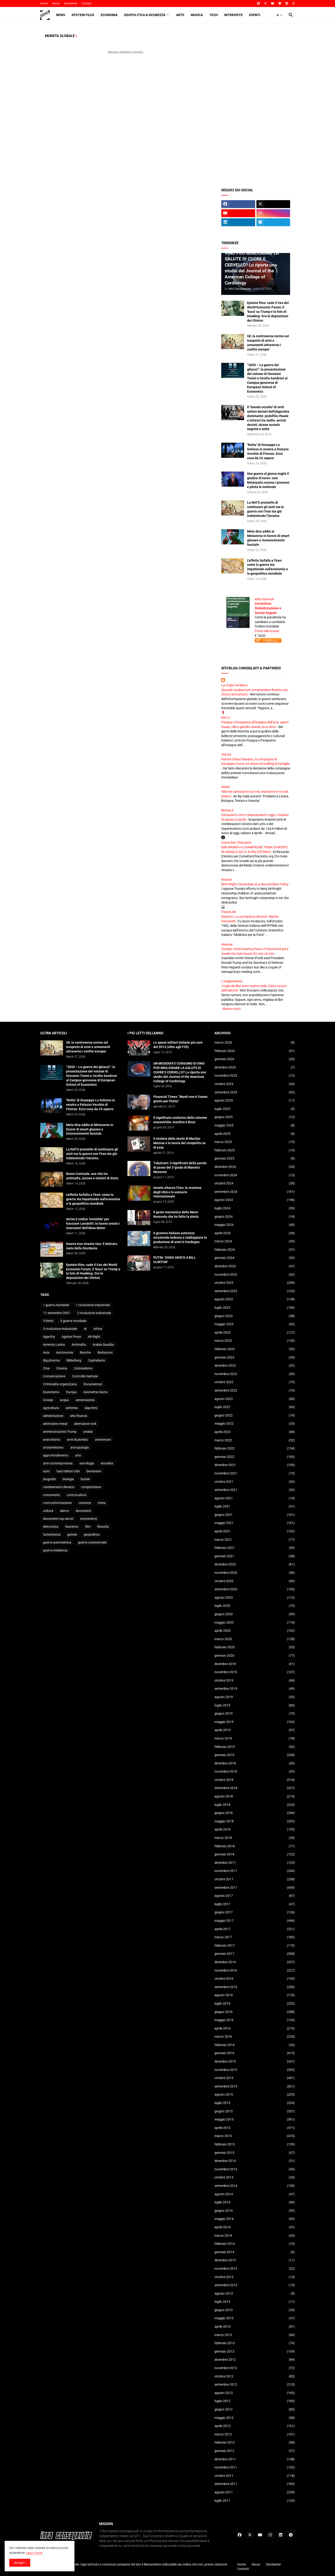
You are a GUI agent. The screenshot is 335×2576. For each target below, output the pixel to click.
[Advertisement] (255, 103)
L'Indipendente (231, 981)
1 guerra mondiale (56, 1305)
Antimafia (79, 1344)
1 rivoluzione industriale (93, 1305)
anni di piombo (77, 1439)
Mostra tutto (231, 1009)
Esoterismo (51, 1392)
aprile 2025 (254, 1134)
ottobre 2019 (254, 1680)
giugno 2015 (254, 2111)
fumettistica (51, 1534)
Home (44, 3)
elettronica (50, 1526)
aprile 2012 (254, 2426)
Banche (85, 1352)
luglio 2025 (254, 1109)
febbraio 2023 (254, 1349)
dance (64, 1511)
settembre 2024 (254, 1192)
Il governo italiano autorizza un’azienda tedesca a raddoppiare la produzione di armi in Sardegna (180, 1237)
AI (85, 1329)
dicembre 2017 (254, 1863)
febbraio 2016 (254, 2045)
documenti (83, 1511)
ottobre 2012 (254, 2376)
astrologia (86, 1463)
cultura (48, 1511)
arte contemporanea (58, 1463)
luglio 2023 (254, 1307)
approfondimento (55, 1455)
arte (78, 1455)
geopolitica (92, 1534)
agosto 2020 (254, 1597)
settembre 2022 (254, 1390)
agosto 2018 (254, 1796)
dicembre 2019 (254, 1664)
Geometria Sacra (95, 1392)
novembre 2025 (254, 1075)
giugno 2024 (254, 1216)
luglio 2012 (254, 2401)
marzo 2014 (254, 2235)
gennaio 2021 (254, 1556)
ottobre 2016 (254, 1978)
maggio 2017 (254, 1921)
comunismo (51, 1495)
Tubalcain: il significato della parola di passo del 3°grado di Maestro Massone (180, 1167)
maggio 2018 (254, 1821)
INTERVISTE (233, 15)
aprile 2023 (254, 1332)
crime (102, 1503)
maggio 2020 (254, 1622)
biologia (68, 1479)
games (72, 1534)
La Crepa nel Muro (234, 685)
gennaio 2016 (254, 2053)
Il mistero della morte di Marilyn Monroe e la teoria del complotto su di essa (179, 1143)
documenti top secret (58, 1519)
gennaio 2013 (254, 2351)
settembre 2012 (254, 2384)
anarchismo (51, 1439)
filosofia (103, 1526)
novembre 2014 (254, 2169)
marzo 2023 (254, 1341)
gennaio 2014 (254, 2252)
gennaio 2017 (254, 1954)
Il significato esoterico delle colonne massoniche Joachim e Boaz (180, 1120)
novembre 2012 (254, 2368)
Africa (98, 1329)
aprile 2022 (254, 1432)
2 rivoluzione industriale (94, 1313)
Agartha (49, 1337)
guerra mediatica (55, 1550)
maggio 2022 (254, 1423)
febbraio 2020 (254, 1647)
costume (84, 1503)
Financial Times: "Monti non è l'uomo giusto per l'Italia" (180, 1099)
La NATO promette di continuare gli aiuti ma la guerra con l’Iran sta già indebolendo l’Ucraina (265, 509)
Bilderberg (74, 1360)
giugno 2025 (254, 1117)
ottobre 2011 (254, 2476)
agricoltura (51, 1408)
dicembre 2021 (254, 1465)
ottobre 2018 (254, 1780)
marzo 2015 (254, 2136)
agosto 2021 (254, 1498)
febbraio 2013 (254, 2343)
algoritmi (90, 1408)
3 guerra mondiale (73, 1321)
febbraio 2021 (254, 1548)
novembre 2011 (254, 2467)
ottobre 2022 (254, 1382)
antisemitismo (53, 1447)
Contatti (86, 3)
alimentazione (53, 1416)
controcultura (77, 1495)
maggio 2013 (254, 2318)
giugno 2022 (254, 1415)
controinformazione (57, 1503)
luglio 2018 (254, 1805)
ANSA (225, 787)
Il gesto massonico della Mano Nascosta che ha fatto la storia (175, 1214)
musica (197, 15)
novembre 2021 (254, 1473)
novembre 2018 (254, 1771)
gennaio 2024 (254, 1258)
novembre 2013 (254, 2268)
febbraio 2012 (254, 2442)
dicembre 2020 (254, 1564)
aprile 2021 (254, 1531)
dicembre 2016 (254, 1962)
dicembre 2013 (254, 2260)
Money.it (227, 810)
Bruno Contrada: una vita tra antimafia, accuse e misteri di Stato (92, 1176)
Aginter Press (71, 1337)
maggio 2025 (254, 1125)
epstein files (83, 15)
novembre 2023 (254, 1274)
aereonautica (85, 1400)
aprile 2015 (254, 2128)
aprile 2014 (254, 2227)
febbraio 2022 (254, 1448)
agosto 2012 (254, 2393)
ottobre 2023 (254, 1283)
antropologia (79, 1447)
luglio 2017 (254, 1904)
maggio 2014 (254, 2219)
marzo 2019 (254, 1738)
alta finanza (78, 1416)
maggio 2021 (254, 1523)
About (56, 3)
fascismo (71, 1526)
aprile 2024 (254, 1233)
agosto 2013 (254, 2293)
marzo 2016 (254, 2036)
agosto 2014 (254, 2194)
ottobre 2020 (254, 1581)
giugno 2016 (254, 2012)
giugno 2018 (254, 1813)
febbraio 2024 (254, 1250)
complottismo (91, 1487)
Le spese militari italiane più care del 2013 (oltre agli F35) (178, 1045)
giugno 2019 (254, 1713)
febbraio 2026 (254, 1051)
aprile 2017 (254, 1929)
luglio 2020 (254, 1606)
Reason (226, 879)
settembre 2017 (254, 1887)
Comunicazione (54, 1376)
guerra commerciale (92, 1542)
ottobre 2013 (254, 2277)
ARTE (180, 15)
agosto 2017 (254, 1896)
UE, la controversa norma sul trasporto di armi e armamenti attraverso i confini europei (268, 342)
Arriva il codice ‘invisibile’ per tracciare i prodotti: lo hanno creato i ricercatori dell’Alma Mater (93, 1223)
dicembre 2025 (254, 1067)
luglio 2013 (254, 2302)
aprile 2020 (254, 1631)
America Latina (54, 1344)
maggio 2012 (254, 2418)
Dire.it (225, 717)
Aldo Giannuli (264, 599)
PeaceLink (228, 912)
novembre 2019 (254, 1672)
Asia (46, 1352)
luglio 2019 (254, 1705)
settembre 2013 (254, 2285)
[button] (279, 15)
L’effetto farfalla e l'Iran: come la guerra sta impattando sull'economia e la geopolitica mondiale (267, 567)
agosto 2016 (254, 1995)
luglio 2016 (254, 2003)
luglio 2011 (254, 2500)
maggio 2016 (254, 2020)
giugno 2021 (254, 1515)
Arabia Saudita (103, 1344)
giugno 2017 (254, 1912)
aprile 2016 (254, 2028)
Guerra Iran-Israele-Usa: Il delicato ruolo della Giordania (91, 1246)
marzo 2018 (254, 1838)
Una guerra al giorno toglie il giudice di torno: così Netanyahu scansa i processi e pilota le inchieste (268, 480)
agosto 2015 (254, 2094)
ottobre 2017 (254, 1879)
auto (46, 1471)
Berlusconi (105, 1352)
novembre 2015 (254, 2070)
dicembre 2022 (254, 1365)
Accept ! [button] (20, 2563)
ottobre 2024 (254, 1183)
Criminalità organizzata (60, 1384)
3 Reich (48, 1321)
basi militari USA (68, 1471)
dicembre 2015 (254, 2061)
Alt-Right (94, 1337)
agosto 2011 (254, 2492)
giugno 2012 (254, 2409)
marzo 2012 (254, 2434)
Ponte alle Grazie (267, 631)
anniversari (103, 1439)
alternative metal (55, 1424)
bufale (85, 1479)
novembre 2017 (254, 1871)
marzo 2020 (254, 1639)
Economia (109, 15)
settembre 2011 (254, 2484)
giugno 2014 (254, 2210)
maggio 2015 (254, 2119)
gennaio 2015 (254, 2153)
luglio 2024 (254, 1208)
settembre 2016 (254, 1987)
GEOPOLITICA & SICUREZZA (144, 15)
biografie (49, 1479)
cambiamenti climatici (58, 1487)
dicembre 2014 (254, 2161)
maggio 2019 (254, 1722)
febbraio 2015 (254, 2144)
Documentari (93, 1384)
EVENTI (254, 15)
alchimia (72, 1408)
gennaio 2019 (254, 1755)
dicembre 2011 (254, 2459)
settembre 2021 (254, 1490)
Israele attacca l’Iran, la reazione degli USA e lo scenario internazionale (177, 1192)
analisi (88, 1431)
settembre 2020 (254, 1589)
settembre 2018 (254, 1788)
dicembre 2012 (254, 2359)
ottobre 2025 (254, 1084)
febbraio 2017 (254, 1945)
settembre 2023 (254, 1291)
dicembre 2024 (254, 1167)
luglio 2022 (254, 1407)
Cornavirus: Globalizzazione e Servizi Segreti (268, 608)
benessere (94, 1471)
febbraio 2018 (254, 1846)
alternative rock (85, 1424)
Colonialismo (83, 1368)
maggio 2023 (254, 1324)
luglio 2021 (254, 1506)
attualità (107, 1463)
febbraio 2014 (254, 2244)
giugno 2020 (254, 1614)
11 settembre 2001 (56, 1313)
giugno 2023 (254, 1316)
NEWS (60, 15)
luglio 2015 (254, 2103)
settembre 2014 (254, 2186)
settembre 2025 (254, 1092)
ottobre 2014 (254, 2177)
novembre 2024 (254, 1175)
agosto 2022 (254, 1399)
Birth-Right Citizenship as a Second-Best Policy (254, 884)
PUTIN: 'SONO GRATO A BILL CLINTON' (174, 1260)
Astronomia (64, 1352)
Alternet (227, 944)
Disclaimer (70, 3)
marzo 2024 (254, 1241)
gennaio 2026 (254, 1059)
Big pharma (51, 1360)
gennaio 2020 (254, 1655)
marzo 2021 (254, 1540)
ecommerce (88, 1519)
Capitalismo (96, 1360)
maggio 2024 (254, 1225)
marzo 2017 (254, 1937)
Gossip (48, 1400)
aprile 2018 (254, 1829)
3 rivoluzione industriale (60, 1329)
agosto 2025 (254, 1100)
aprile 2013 (254, 2326)
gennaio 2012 (254, 2451)
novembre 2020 (254, 1573)
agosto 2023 (254, 1299)
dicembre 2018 (254, 1763)
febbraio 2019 (254, 1747)
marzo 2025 (254, 1142)
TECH (213, 15)
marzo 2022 (254, 1440)
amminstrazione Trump (60, 1431)
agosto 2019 (254, 1697)
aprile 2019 (254, 1730)
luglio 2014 (254, 2202)
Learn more (34, 2553)
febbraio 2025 (254, 1150)
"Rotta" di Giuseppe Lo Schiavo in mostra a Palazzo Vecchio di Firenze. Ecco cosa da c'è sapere (268, 451)
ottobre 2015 (254, 2078)
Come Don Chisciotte (236, 842)
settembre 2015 (254, 2086)
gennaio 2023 (254, 1357)
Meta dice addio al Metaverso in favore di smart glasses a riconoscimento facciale (268, 537)
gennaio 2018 (254, 1854)
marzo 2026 (254, 1042)
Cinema (61, 1368)
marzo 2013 (254, 2335)
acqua (64, 1400)
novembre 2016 (254, 1970)
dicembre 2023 (254, 1266)
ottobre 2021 (254, 1482)
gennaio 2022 (254, 1457)
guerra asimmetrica (57, 1542)
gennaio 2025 (254, 1158)
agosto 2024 (254, 1200)
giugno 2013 (254, 2310)
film (87, 1526)
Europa (71, 1392)
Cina (46, 1368)
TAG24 (226, 754)
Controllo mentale (85, 1376)
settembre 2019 (254, 1688)
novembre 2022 (254, 1374)
